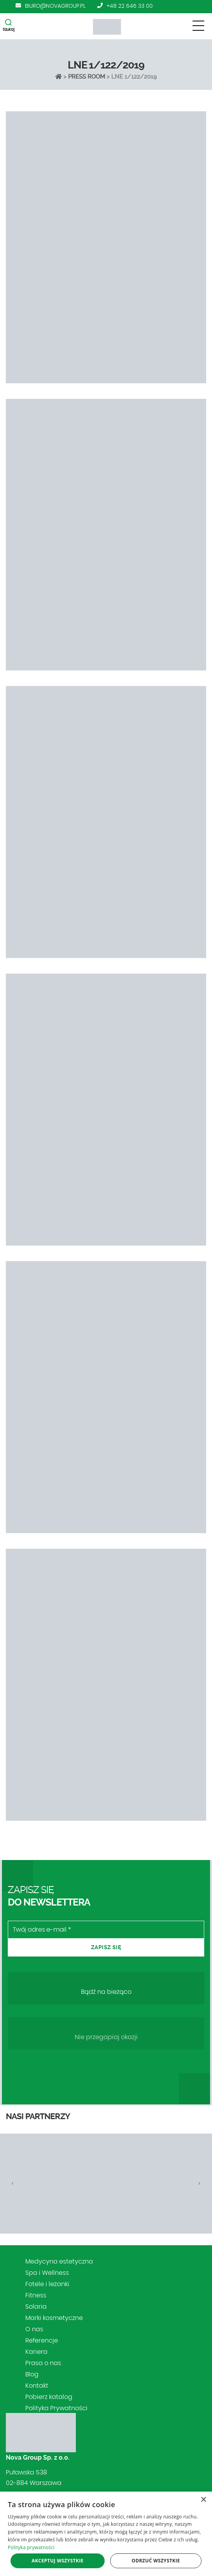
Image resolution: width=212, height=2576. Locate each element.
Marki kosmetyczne (54, 2318)
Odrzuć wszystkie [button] (155, 2560)
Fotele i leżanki (47, 2284)
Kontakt (36, 2386)
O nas (34, 2329)
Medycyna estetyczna (59, 2261)
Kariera (36, 2352)
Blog (32, 2374)
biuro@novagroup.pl (55, 6)
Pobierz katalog (48, 2397)
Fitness (35, 2295)
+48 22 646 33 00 (130, 6)
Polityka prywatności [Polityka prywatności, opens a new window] (31, 2547)
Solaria (36, 2307)
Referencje (41, 2340)
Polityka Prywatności (56, 2408)
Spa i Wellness (47, 2273)
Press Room (86, 76)
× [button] (203, 2500)
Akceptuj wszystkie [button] (57, 2560)
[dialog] (106, 2534)
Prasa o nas (43, 2363)
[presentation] (13, 2183)
